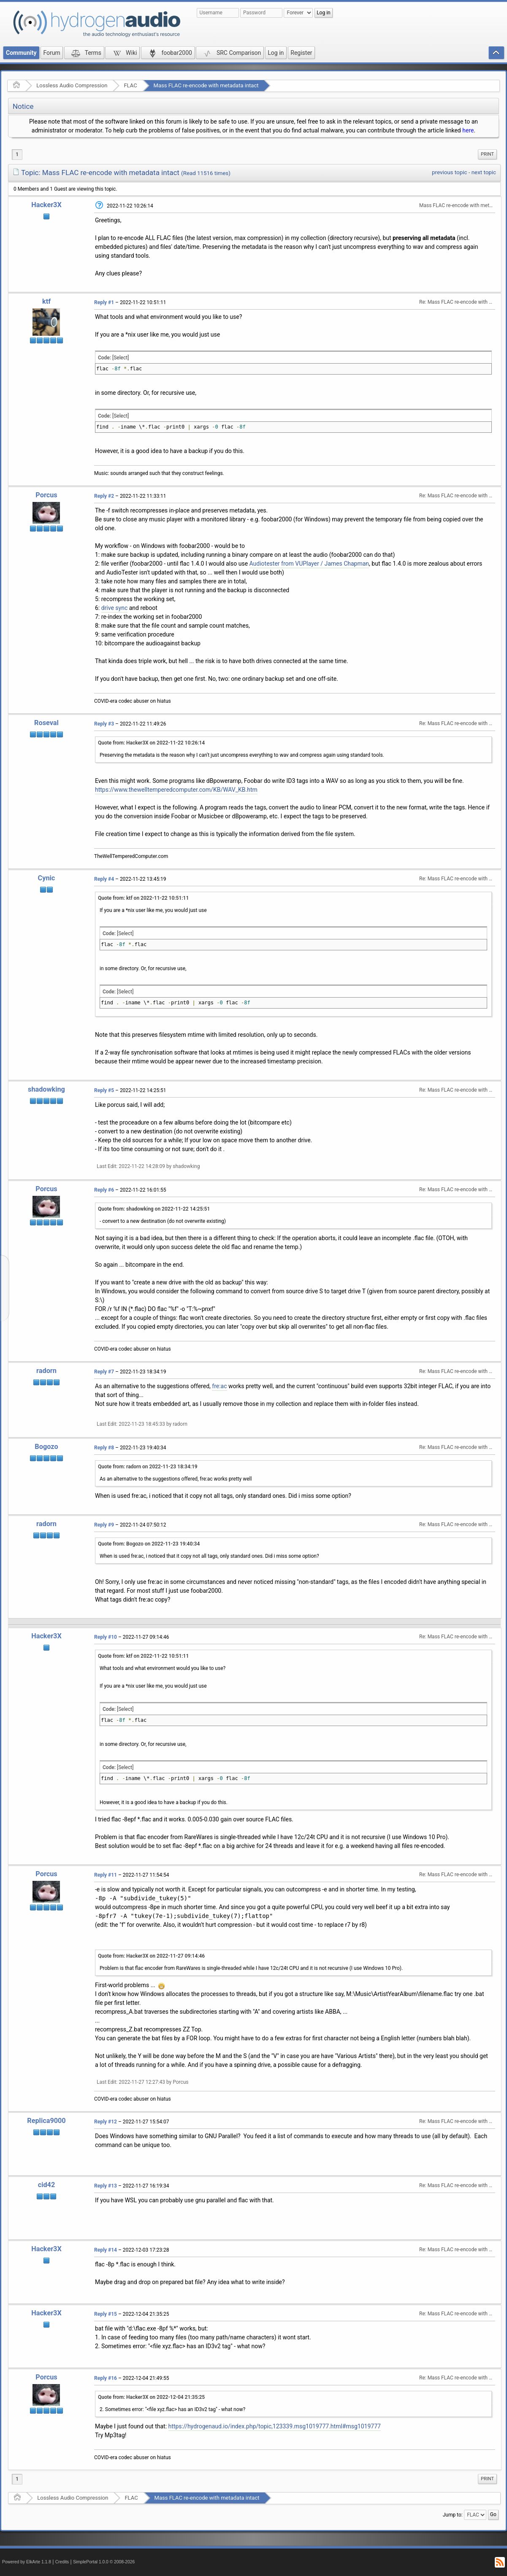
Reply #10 (105, 1637)
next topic (484, 172)
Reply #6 (104, 1190)
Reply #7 (104, 1372)
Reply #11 (105, 1875)
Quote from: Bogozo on (149, 1544)
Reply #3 (104, 724)
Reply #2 (104, 496)
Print (487, 154)
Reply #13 (105, 2186)
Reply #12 (105, 2122)
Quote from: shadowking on (154, 1209)
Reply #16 (105, 2378)
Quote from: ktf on (143, 898)
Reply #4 (104, 879)
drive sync (114, 607)
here (468, 130)
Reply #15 (105, 2314)
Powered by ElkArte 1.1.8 (26, 2562)
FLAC (130, 85)
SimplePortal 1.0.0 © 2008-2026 (104, 2562)
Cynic (46, 878)
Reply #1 (104, 302)
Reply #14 (105, 2250)
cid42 (46, 2185)
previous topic (449, 172)
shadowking (46, 1089)
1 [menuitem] (17, 154)
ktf (46, 301)
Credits (62, 2562)
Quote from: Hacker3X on (151, 743)
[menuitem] (487, 154)
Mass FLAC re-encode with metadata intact (206, 85)
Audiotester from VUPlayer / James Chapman (309, 563)
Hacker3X (46, 205)
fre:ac (219, 1386)
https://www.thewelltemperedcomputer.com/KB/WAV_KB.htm (176, 789)
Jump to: (453, 2515)
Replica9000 (46, 2121)
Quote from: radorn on (148, 1467)
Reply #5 (104, 1090)
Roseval (46, 723)
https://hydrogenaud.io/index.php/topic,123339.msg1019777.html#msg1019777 (274, 2426)
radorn (46, 1371)
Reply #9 (104, 1525)
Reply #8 (104, 1448)
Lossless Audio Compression (71, 85)
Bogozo (46, 1447)
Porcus (46, 495)
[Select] (120, 358)
